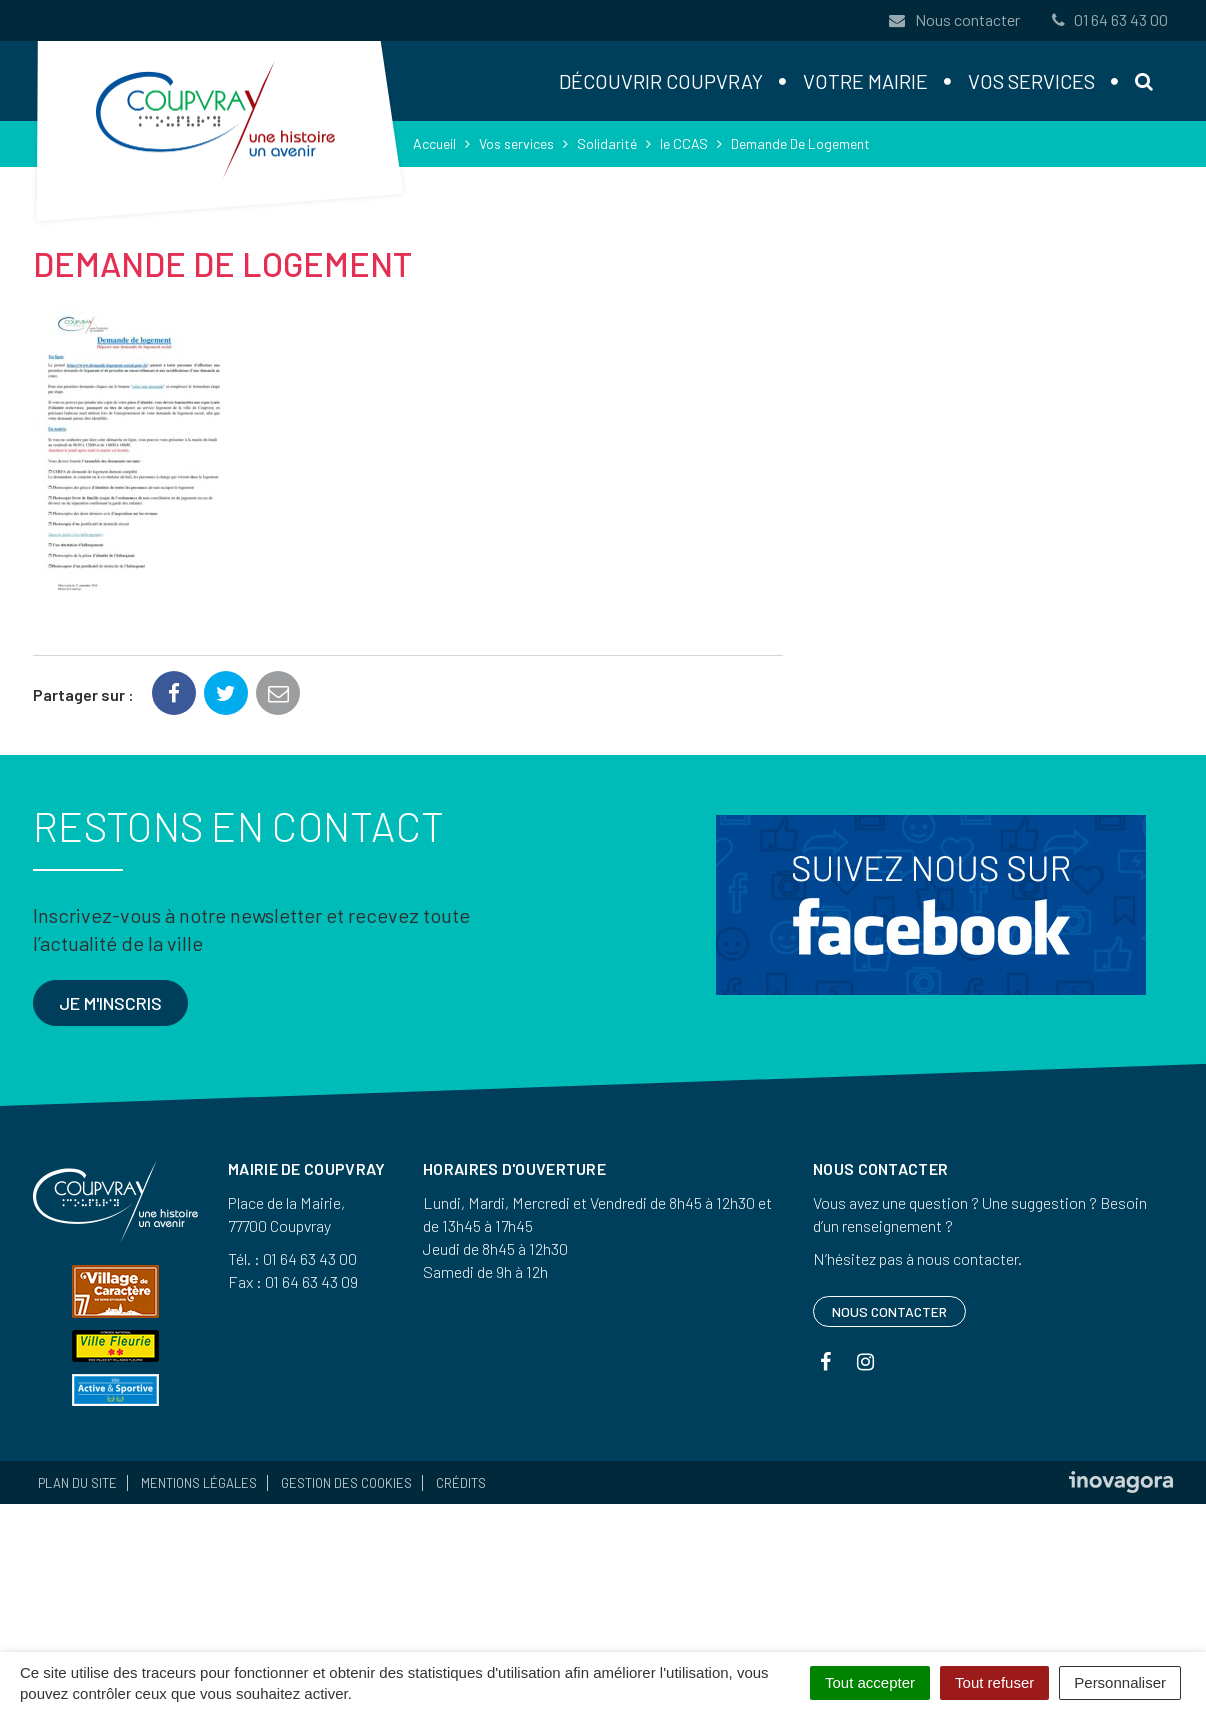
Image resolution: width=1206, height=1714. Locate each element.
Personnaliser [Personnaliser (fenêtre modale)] (1120, 1682)
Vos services (1031, 81)
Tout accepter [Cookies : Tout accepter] (870, 1682)
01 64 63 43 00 (1108, 19)
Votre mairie (865, 81)
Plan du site (77, 1483)
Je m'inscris (110, 1003)
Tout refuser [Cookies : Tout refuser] (994, 1682)
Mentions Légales (199, 1483)
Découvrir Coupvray (661, 81)
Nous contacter (954, 19)
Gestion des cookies (346, 1483)
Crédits (461, 1483)
